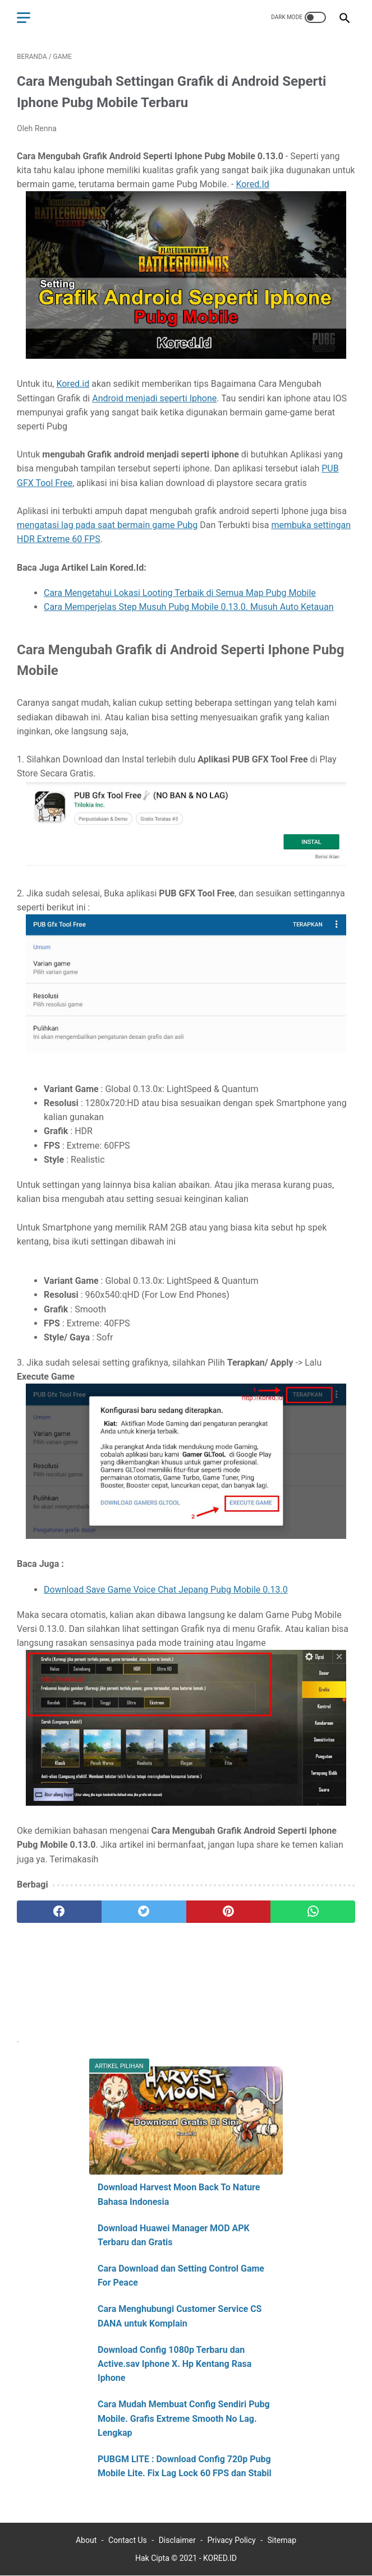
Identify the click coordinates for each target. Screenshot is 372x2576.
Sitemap (282, 2540)
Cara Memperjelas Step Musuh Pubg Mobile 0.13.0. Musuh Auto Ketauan (189, 607)
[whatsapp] (312, 1911)
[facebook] (59, 1911)
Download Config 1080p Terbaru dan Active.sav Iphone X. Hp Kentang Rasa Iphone (174, 2363)
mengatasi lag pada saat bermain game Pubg (107, 525)
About (86, 2540)
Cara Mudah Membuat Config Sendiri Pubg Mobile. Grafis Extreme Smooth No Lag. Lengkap (184, 2418)
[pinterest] (228, 1911)
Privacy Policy (232, 2540)
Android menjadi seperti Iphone (154, 398)
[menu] (23, 17)
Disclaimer (177, 2540)
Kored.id (72, 383)
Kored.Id (252, 184)
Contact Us (127, 2540)
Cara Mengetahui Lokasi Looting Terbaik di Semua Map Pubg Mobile (180, 593)
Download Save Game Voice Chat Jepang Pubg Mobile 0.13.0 (166, 1589)
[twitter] (144, 1911)
